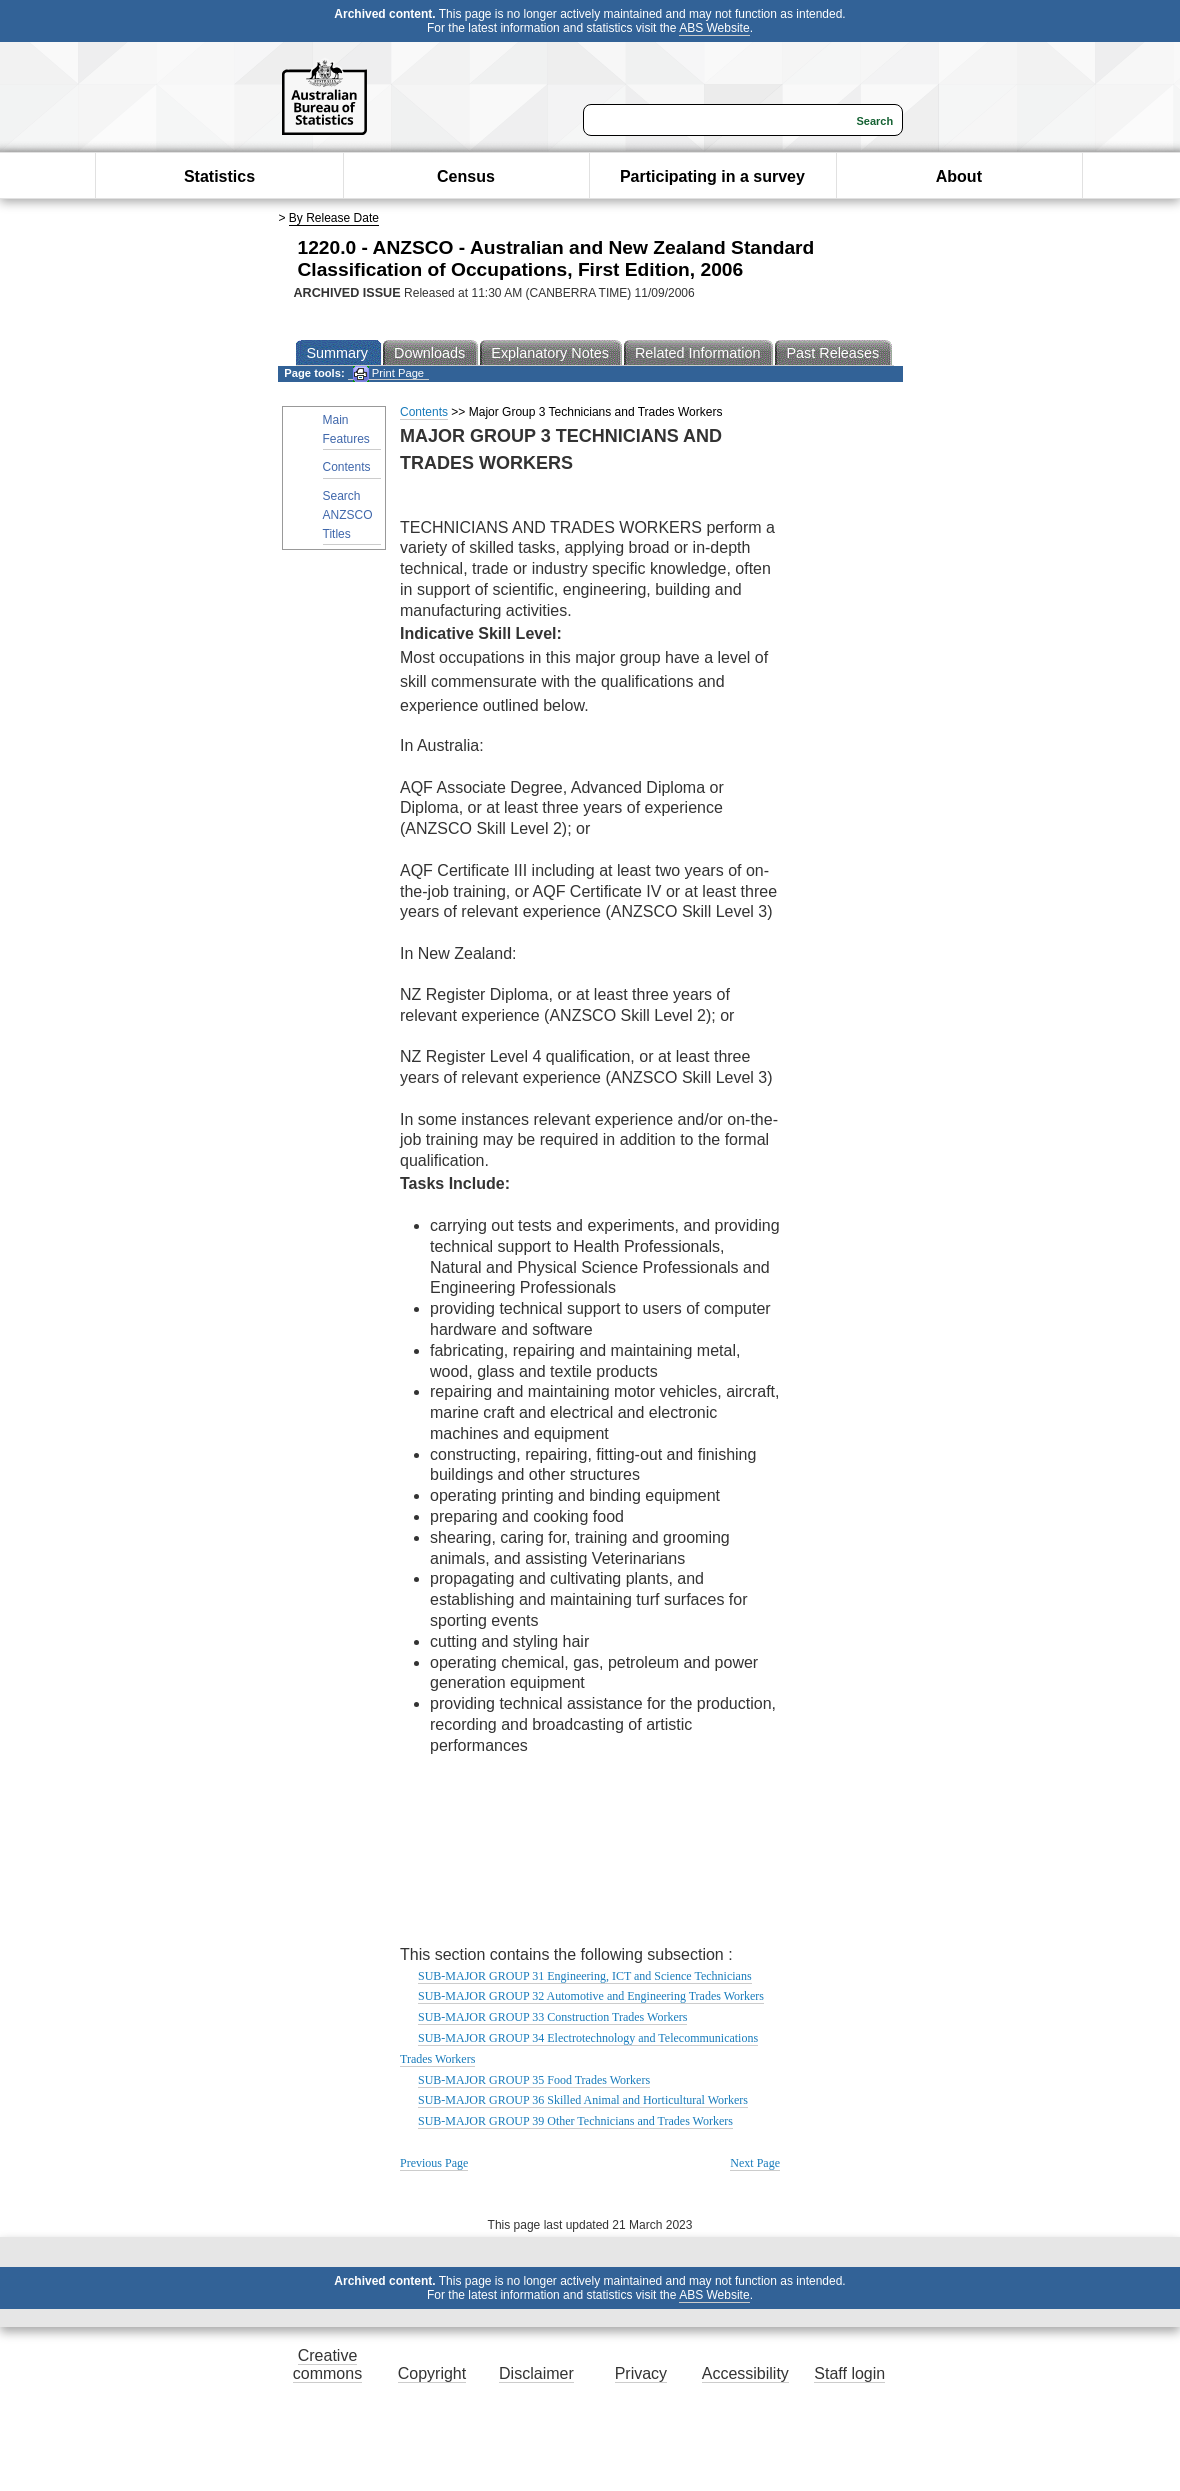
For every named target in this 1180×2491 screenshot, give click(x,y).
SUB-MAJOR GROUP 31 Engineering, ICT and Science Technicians (585, 1976)
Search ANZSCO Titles (348, 515)
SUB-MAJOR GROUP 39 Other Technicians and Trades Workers (575, 2121)
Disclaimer (536, 2373)
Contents (347, 467)
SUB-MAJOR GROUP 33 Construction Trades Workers (552, 2017)
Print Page (388, 373)
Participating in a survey (712, 176)
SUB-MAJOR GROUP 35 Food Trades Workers (534, 2080)
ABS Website (714, 28)
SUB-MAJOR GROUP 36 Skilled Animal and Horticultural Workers (583, 2100)
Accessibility (745, 2373)
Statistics (219, 176)
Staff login (849, 2373)
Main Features (346, 429)
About (959, 176)
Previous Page (434, 2163)
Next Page (755, 2163)
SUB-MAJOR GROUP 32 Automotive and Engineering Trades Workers (591, 1996)
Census (466, 176)
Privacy (641, 2373)
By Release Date (334, 218)
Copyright (432, 2373)
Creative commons (327, 2364)
